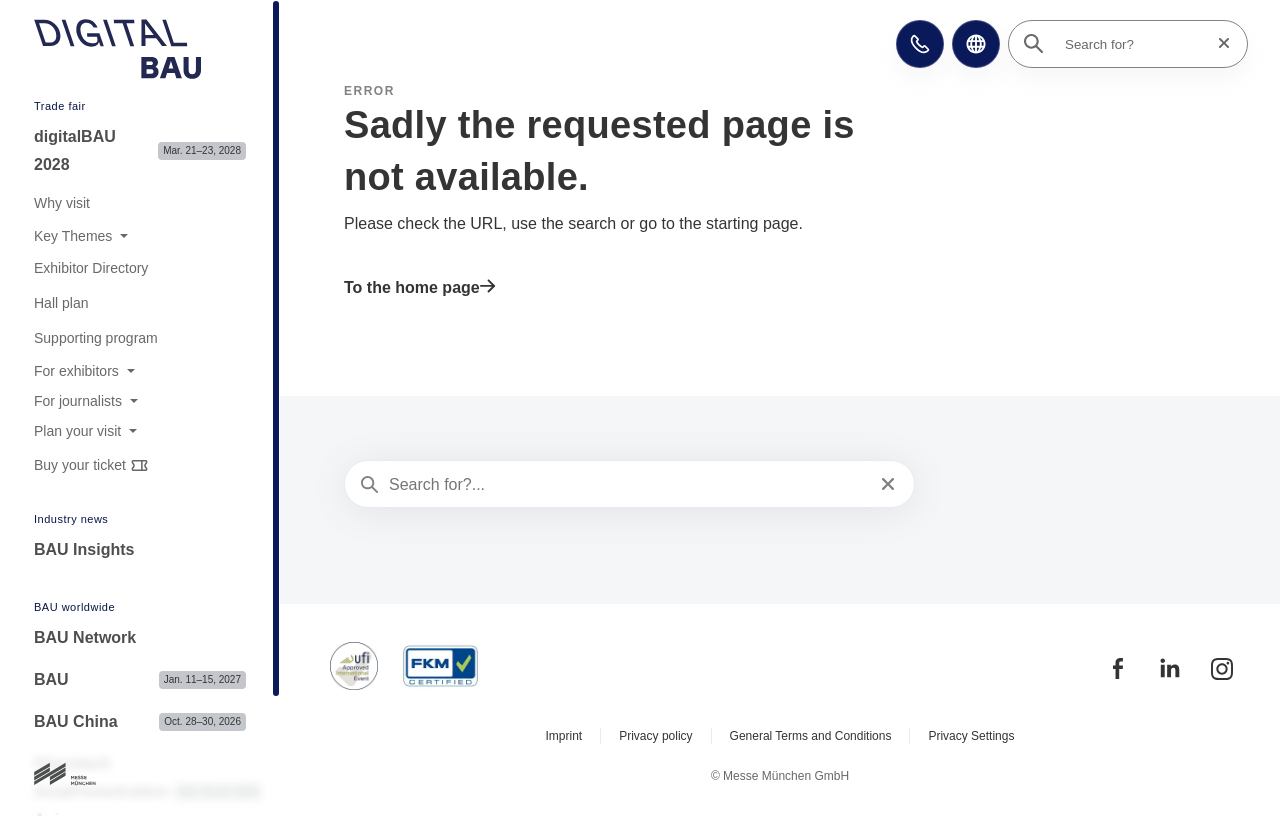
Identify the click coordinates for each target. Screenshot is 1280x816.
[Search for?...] (627, 485)
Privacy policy (655, 736)
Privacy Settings (971, 736)
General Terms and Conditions (811, 736)
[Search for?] (1134, 44)
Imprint (564, 736)
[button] (920, 44)
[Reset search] (1218, 43)
